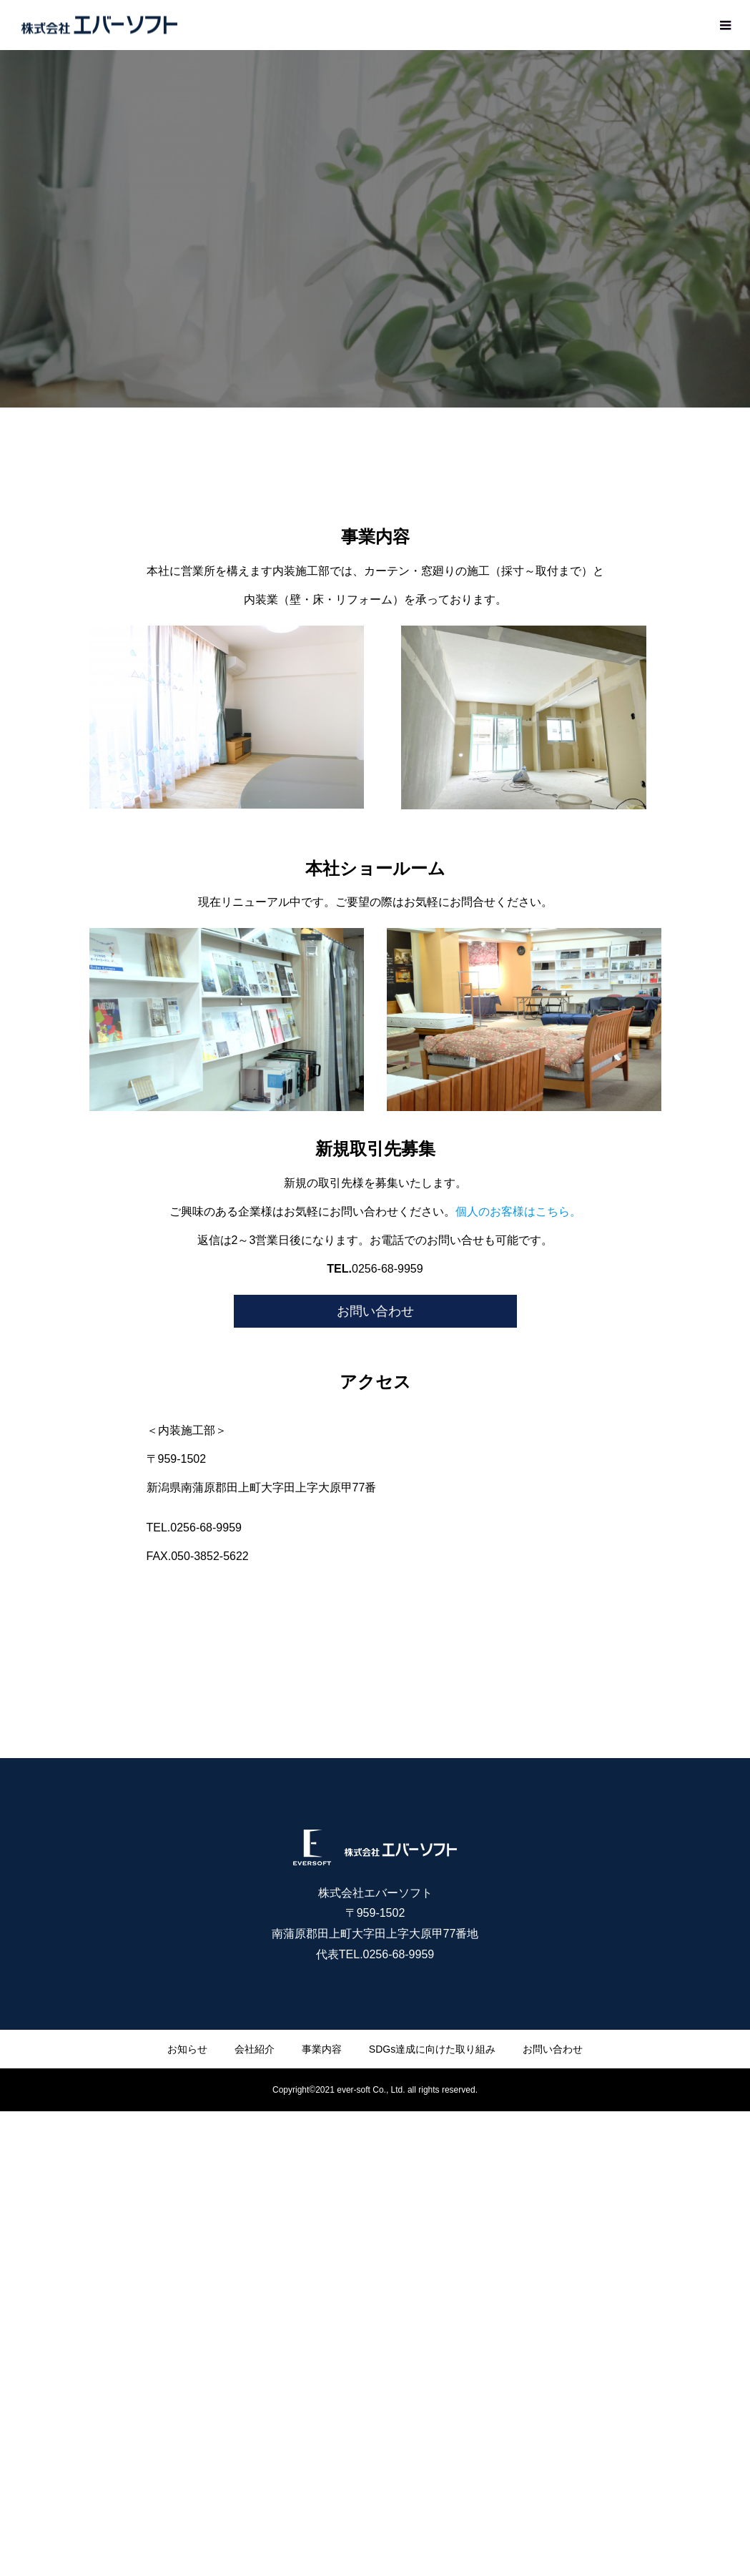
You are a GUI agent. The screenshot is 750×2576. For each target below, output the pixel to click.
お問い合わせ (375, 1311)
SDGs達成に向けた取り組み (432, 2049)
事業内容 (322, 2049)
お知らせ (187, 2049)
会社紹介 (255, 2049)
